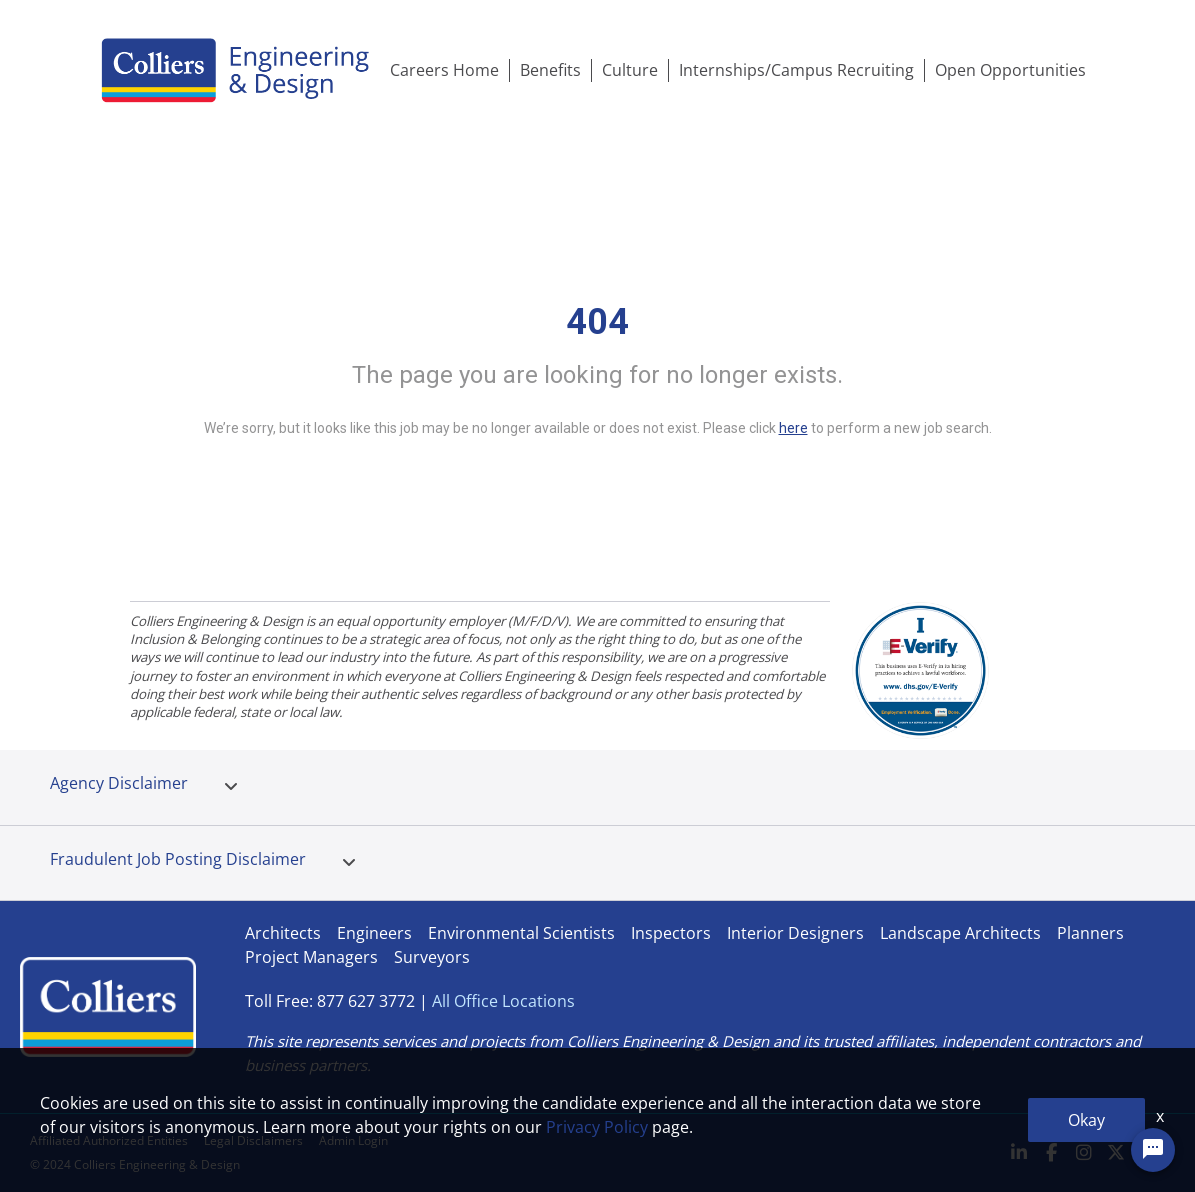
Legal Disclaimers (253, 1140)
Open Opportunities (1010, 70)
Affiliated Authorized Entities (109, 1140)
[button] (231, 787)
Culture (630, 70)
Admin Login (353, 1140)
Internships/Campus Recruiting (796, 70)
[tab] (231, 787)
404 (597, 322)
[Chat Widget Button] (1153, 1150)
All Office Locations (503, 1001)
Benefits (550, 70)
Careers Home (444, 70)
